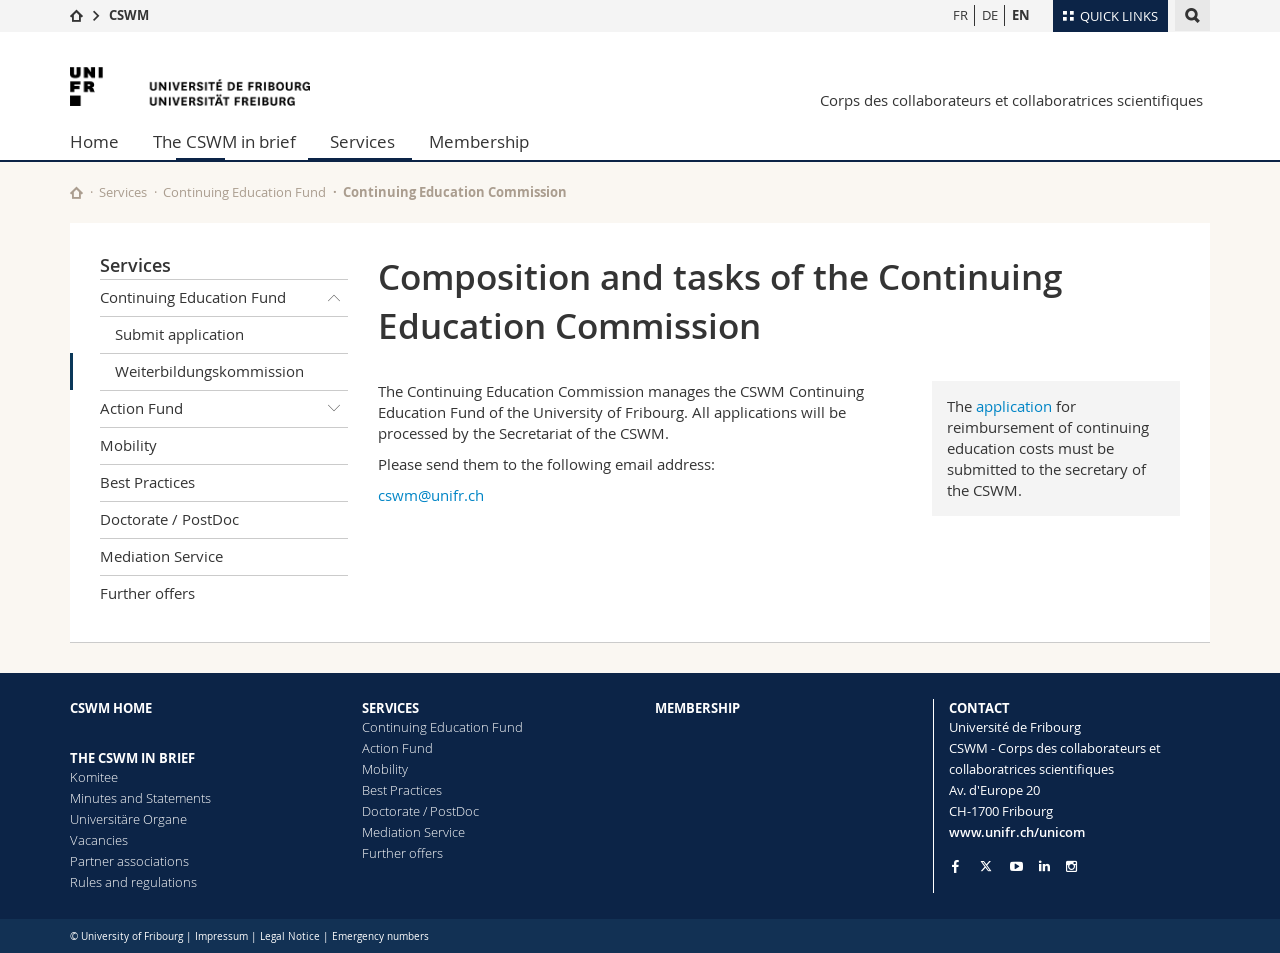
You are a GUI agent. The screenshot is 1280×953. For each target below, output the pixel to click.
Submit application (179, 334)
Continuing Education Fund (244, 192)
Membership (479, 141)
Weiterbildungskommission (209, 371)
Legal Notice (290, 936)
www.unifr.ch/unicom (1017, 832)
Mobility (128, 445)
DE (990, 15)
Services (362, 141)
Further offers (147, 593)
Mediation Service (161, 556)
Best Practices (147, 482)
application (1014, 406)
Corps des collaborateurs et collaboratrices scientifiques (1011, 100)
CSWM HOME (111, 708)
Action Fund (224, 409)
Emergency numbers (380, 936)
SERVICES (390, 708)
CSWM (129, 15)
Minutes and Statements (140, 798)
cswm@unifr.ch (431, 495)
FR (960, 15)
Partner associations (129, 861)
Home (94, 141)
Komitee (94, 777)
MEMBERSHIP (697, 708)
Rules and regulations (133, 882)
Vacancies (99, 840)
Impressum (221, 936)
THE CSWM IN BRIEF (132, 758)
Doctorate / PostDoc (169, 519)
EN (1021, 15)
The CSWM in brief (224, 141)
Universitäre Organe (128, 819)
